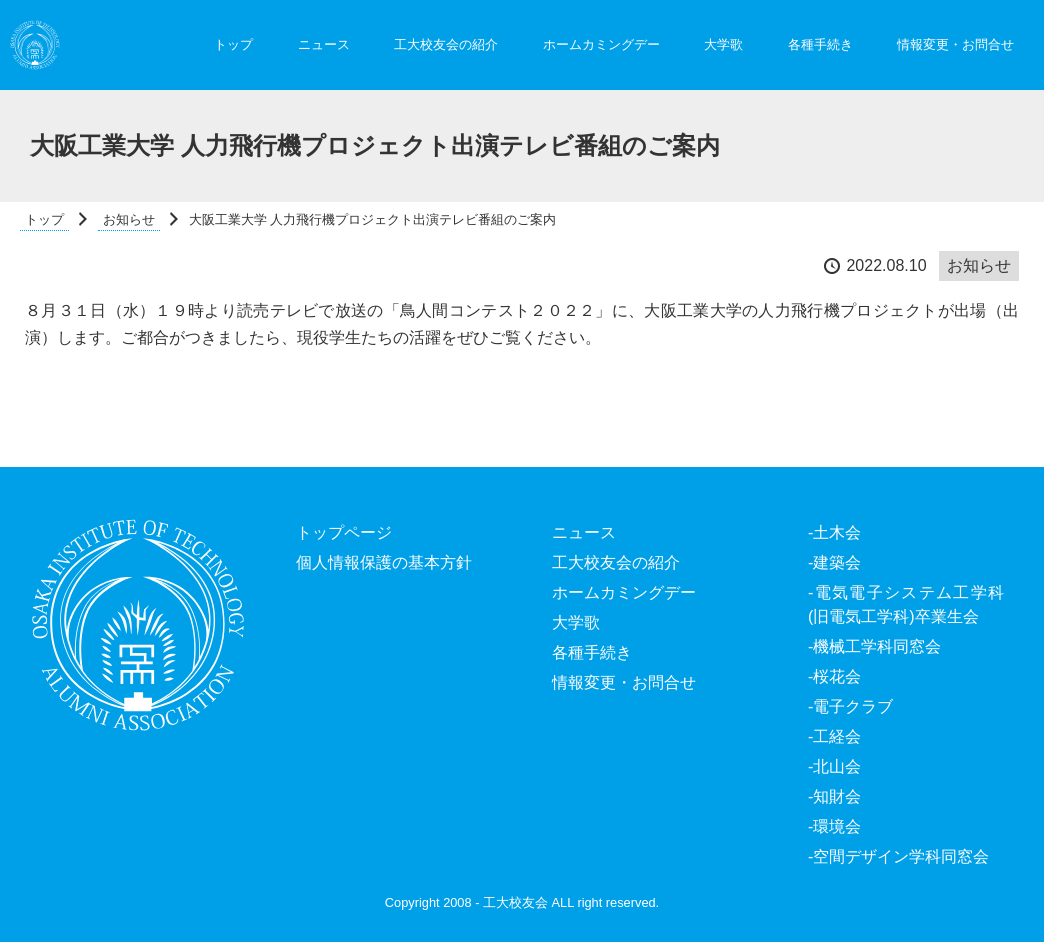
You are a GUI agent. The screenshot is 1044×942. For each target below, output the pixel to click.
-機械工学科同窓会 (874, 646)
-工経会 (834, 736)
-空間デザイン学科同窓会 (898, 856)
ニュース (324, 44)
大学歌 (723, 44)
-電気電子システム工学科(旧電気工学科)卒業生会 (906, 604)
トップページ (344, 532)
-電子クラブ (850, 706)
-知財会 (834, 796)
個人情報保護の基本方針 (384, 562)
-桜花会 (834, 676)
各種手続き (820, 44)
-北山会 (834, 766)
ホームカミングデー (601, 44)
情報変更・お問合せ (955, 44)
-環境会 (834, 826)
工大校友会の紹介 (446, 44)
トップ (233, 44)
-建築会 (834, 562)
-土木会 (834, 532)
